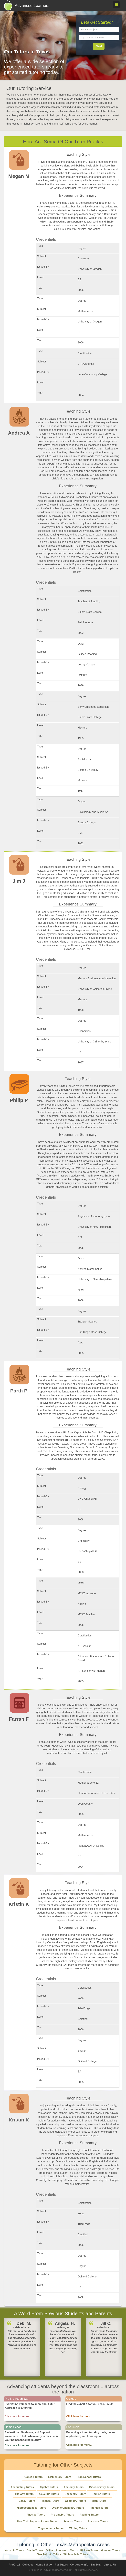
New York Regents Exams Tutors (37, 2521)
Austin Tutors (35, 2550)
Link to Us (110, 2564)
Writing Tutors (78, 2528)
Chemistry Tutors (75, 2494)
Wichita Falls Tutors (75, 2554)
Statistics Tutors (98, 2521)
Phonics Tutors (99, 2507)
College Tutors (33, 2477)
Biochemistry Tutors (102, 2487)
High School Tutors (89, 2477)
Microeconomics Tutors (31, 2507)
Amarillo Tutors (14, 2550)
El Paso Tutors (89, 2550)
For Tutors (61, 2564)
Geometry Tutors (75, 2500)
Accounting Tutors (22, 2487)
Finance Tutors (50, 2500)
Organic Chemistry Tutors (68, 2507)
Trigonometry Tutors (51, 2528)
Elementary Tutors (59, 2477)
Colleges (27, 2564)
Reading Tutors (89, 2514)
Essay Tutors (27, 2500)
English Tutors (101, 2494)
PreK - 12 (14, 2564)
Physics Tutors (36, 2514)
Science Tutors (72, 2521)
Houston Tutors (110, 2550)
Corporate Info (79, 2564)
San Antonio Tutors (49, 2554)
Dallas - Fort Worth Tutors (62, 2550)
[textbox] (99, 29)
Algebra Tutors (49, 2487)
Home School (44, 2564)
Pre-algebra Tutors (62, 2514)
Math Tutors (99, 2500)
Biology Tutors (24, 2494)
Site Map (96, 2564)
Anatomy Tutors (74, 2487)
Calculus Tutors (49, 2494)
